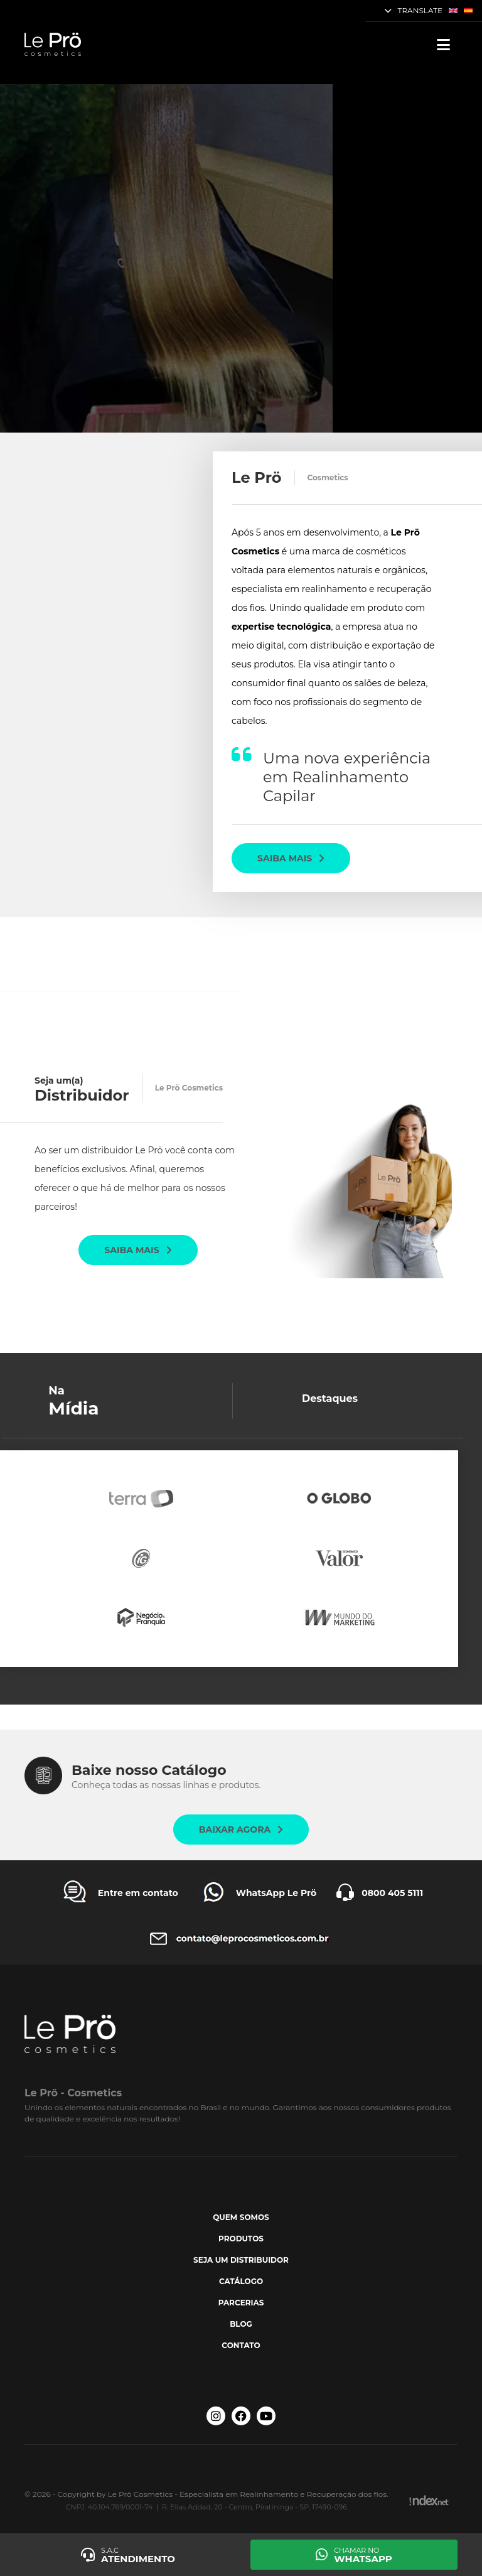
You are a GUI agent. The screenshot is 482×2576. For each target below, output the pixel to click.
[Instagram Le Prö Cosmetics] (215, 2415)
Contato (241, 2345)
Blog (241, 2324)
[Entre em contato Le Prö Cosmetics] (118, 1893)
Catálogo (241, 2281)
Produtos (241, 2238)
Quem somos (241, 2217)
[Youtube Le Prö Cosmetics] (266, 2415)
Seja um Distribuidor (241, 2260)
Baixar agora (241, 1829)
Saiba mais (290, 858)
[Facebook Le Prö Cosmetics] (241, 2415)
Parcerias (241, 2302)
